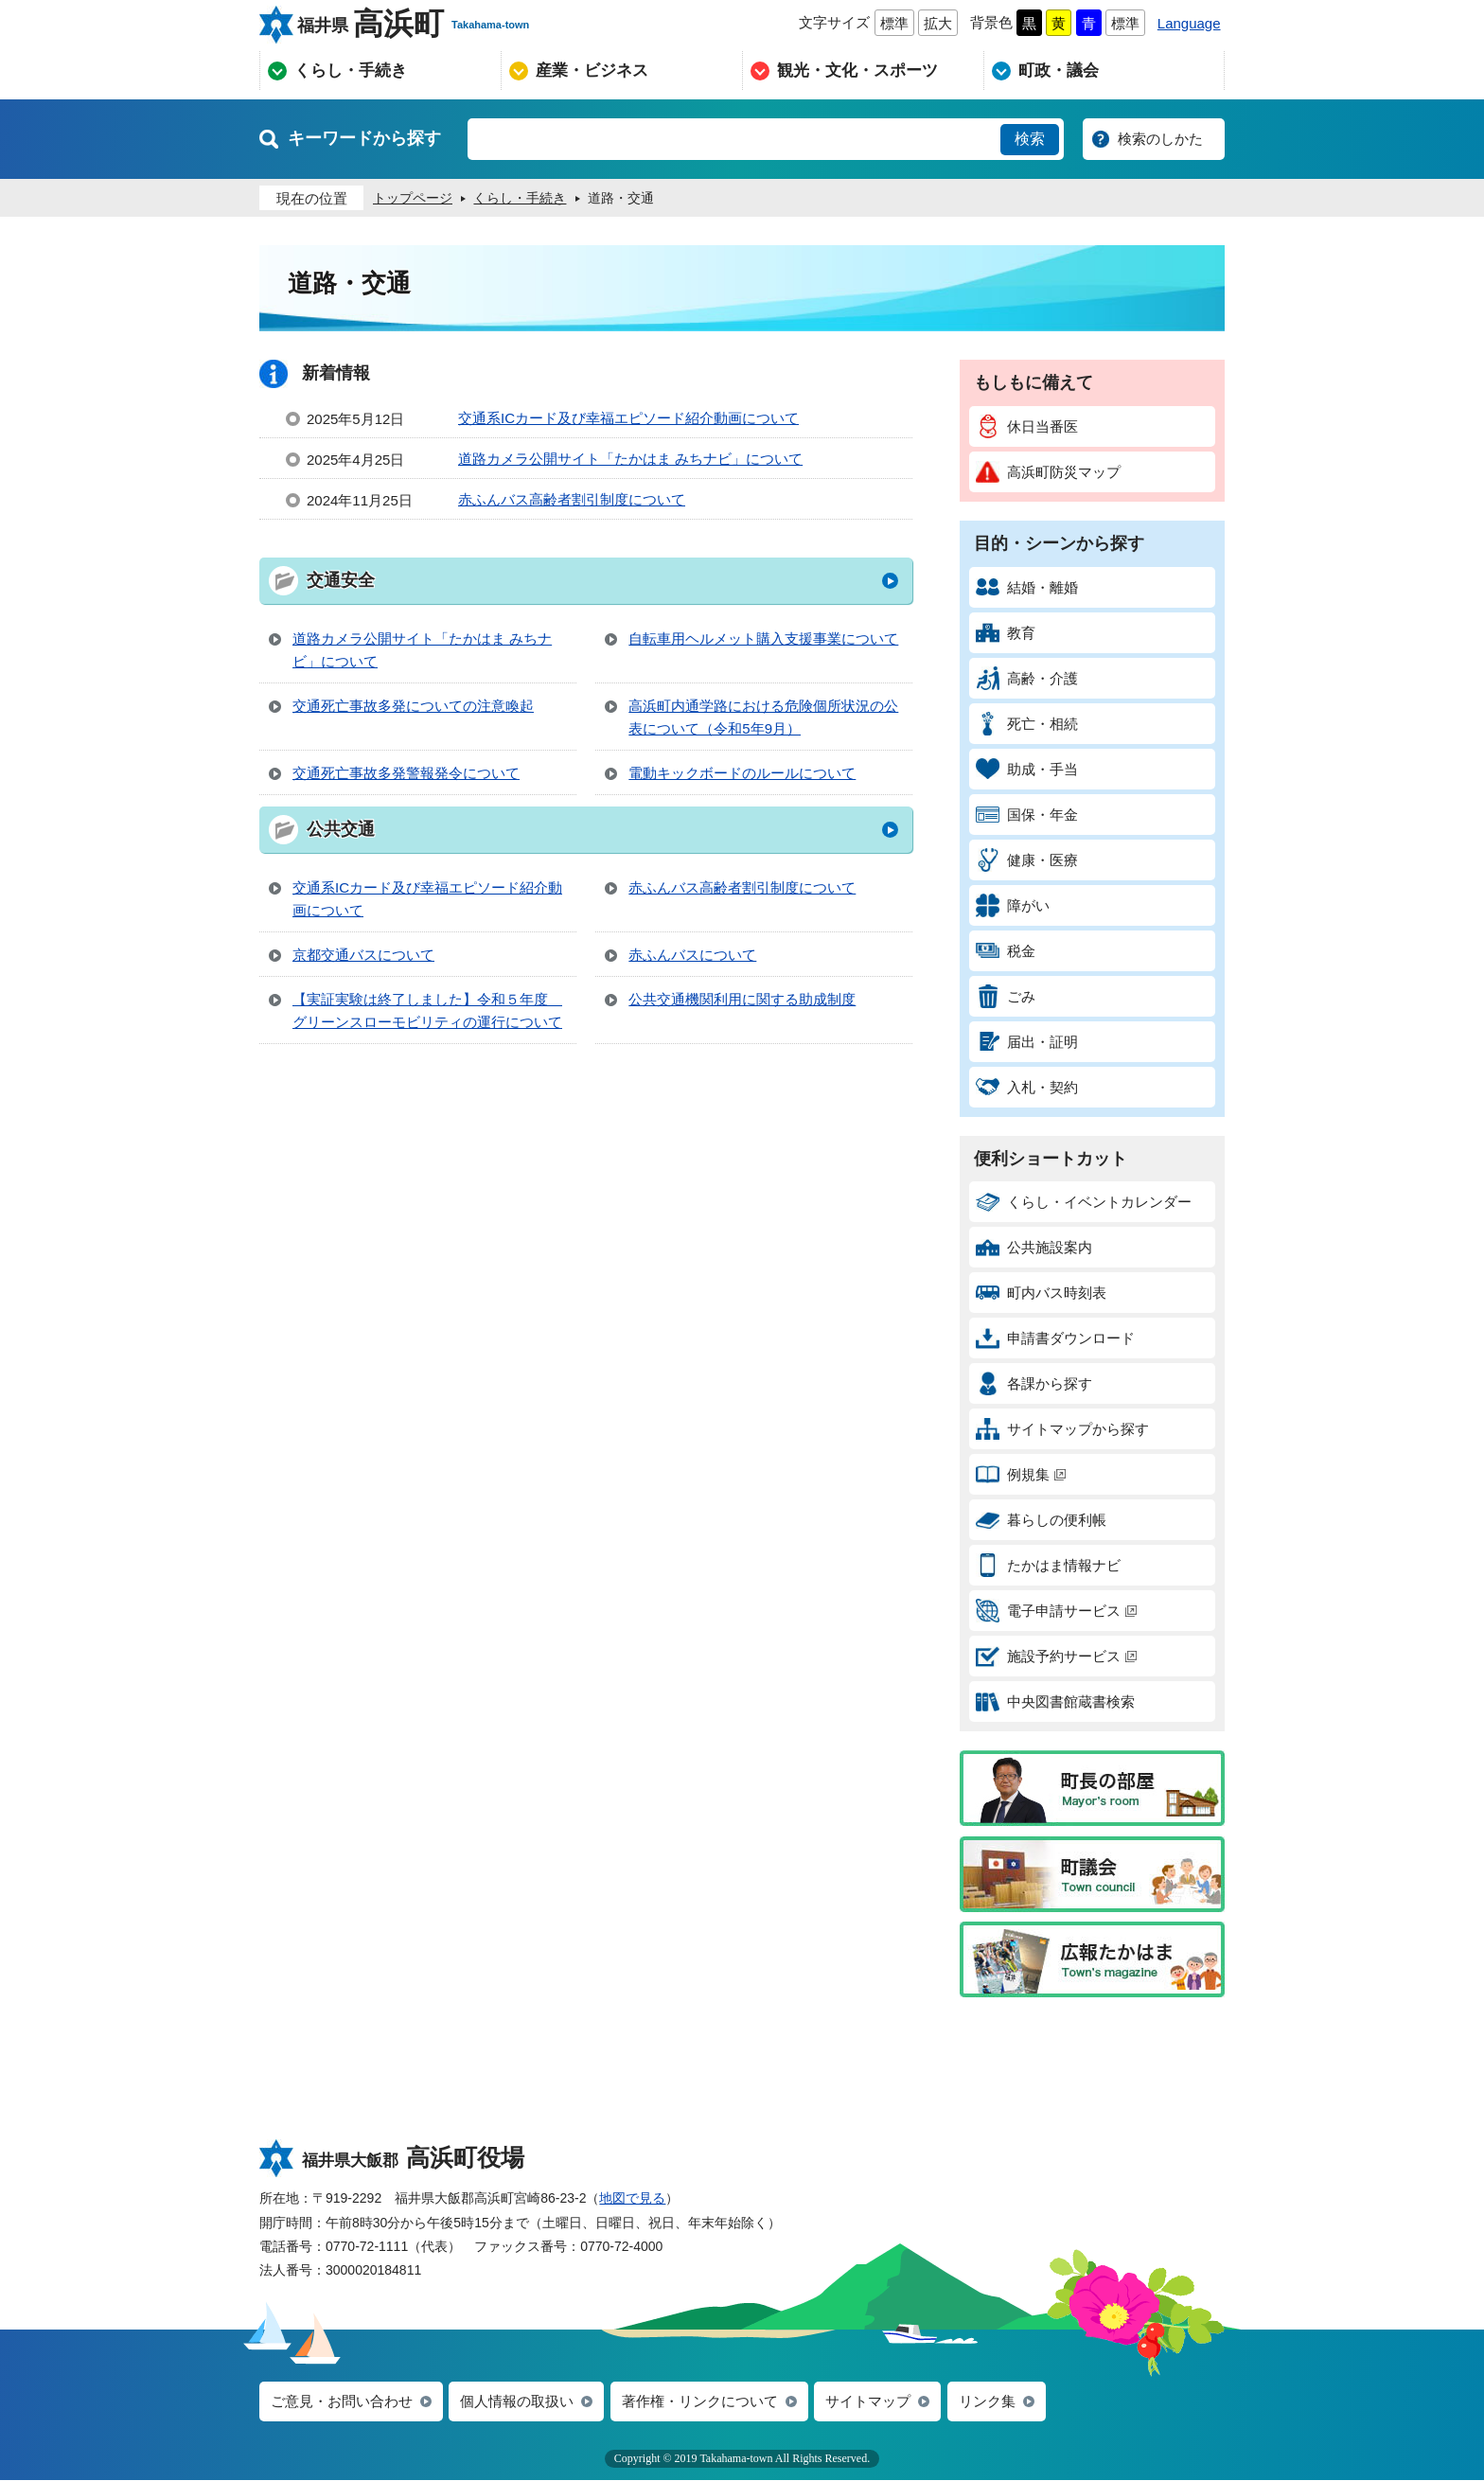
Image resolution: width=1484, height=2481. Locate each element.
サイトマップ (867, 2402)
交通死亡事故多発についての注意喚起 (413, 706)
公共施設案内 (1034, 1247)
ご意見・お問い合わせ (342, 2402)
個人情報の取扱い (517, 2402)
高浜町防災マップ (1048, 472)
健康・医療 (1027, 860)
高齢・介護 (1027, 678)
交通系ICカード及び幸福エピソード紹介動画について (628, 418)
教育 (1005, 633)
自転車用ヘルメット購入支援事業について (763, 638)
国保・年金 (1027, 814)
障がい (1013, 905)
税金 (1005, 951)
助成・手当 (1027, 769)
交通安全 (341, 580)
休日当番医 (1027, 426)
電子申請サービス (1056, 1610)
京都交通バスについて (363, 955)
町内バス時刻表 (1041, 1292)
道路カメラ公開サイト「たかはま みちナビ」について (630, 459)
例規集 (1021, 1474)
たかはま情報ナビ (1048, 1565)
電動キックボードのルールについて (742, 773)
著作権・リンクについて (700, 2402)
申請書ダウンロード (1055, 1338)
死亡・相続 (1027, 723)
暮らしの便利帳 (1041, 1520)
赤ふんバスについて (692, 955)
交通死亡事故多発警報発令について (406, 773)
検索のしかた (1160, 139)
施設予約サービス (1056, 1656)
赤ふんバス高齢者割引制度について (571, 499)
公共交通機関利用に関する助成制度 (742, 999)
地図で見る (632, 2198)
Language (1189, 23)
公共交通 (341, 829)
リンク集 (987, 2402)
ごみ (1005, 996)
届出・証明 (1027, 1042)
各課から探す (1034, 1383)
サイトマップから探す (1062, 1429)
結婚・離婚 (1027, 587)
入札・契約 (1027, 1087)
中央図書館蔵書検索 (1055, 1701)
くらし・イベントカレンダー (1084, 1202)
